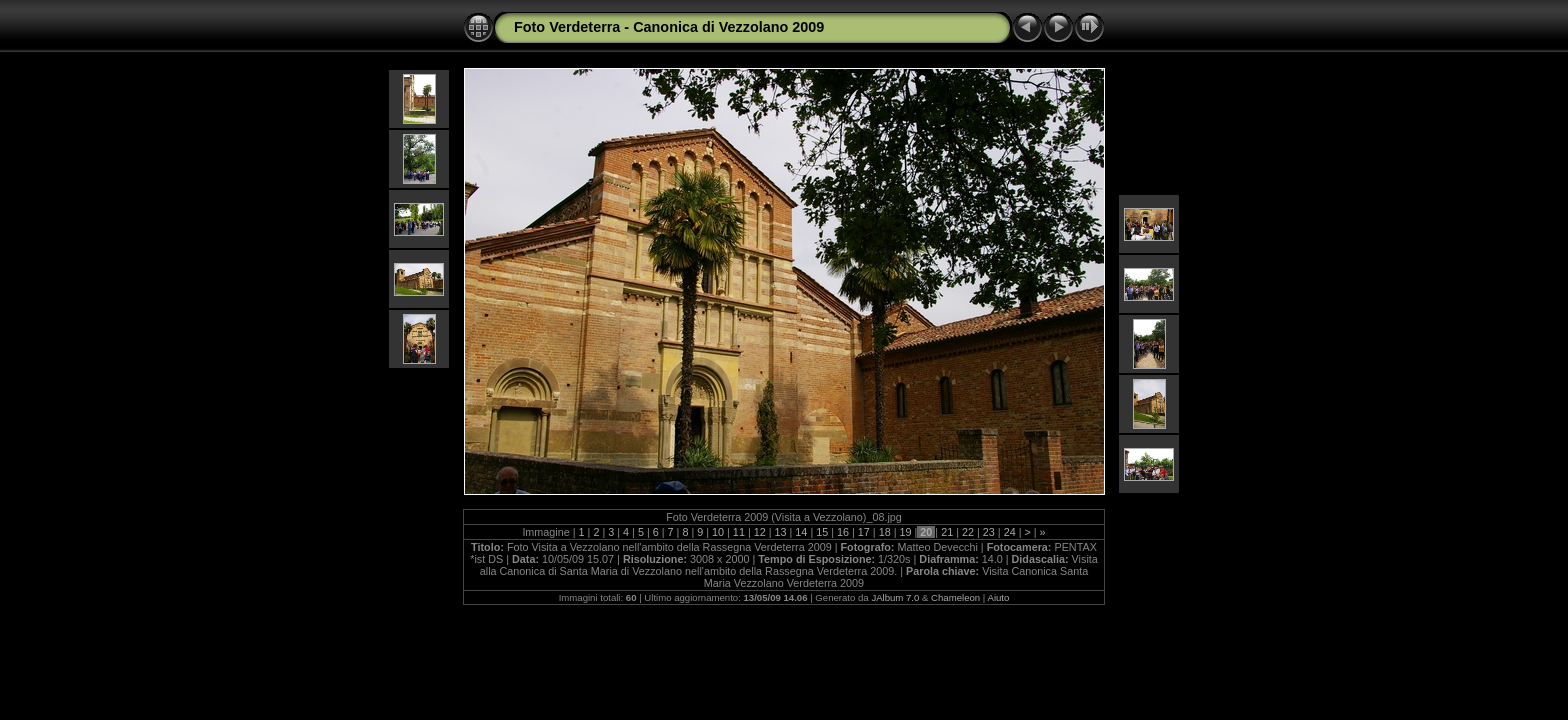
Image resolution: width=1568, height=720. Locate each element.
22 (968, 532)
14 (801, 532)
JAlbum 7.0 (895, 597)
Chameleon (955, 597)
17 (864, 532)
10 (718, 532)
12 (760, 532)
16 (843, 532)
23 (989, 532)
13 (781, 532)
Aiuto (998, 597)
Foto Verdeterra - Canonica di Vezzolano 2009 (669, 27)
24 (1010, 532)
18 (885, 532)
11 (739, 532)
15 (822, 532)
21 (947, 532)
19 (906, 532)
